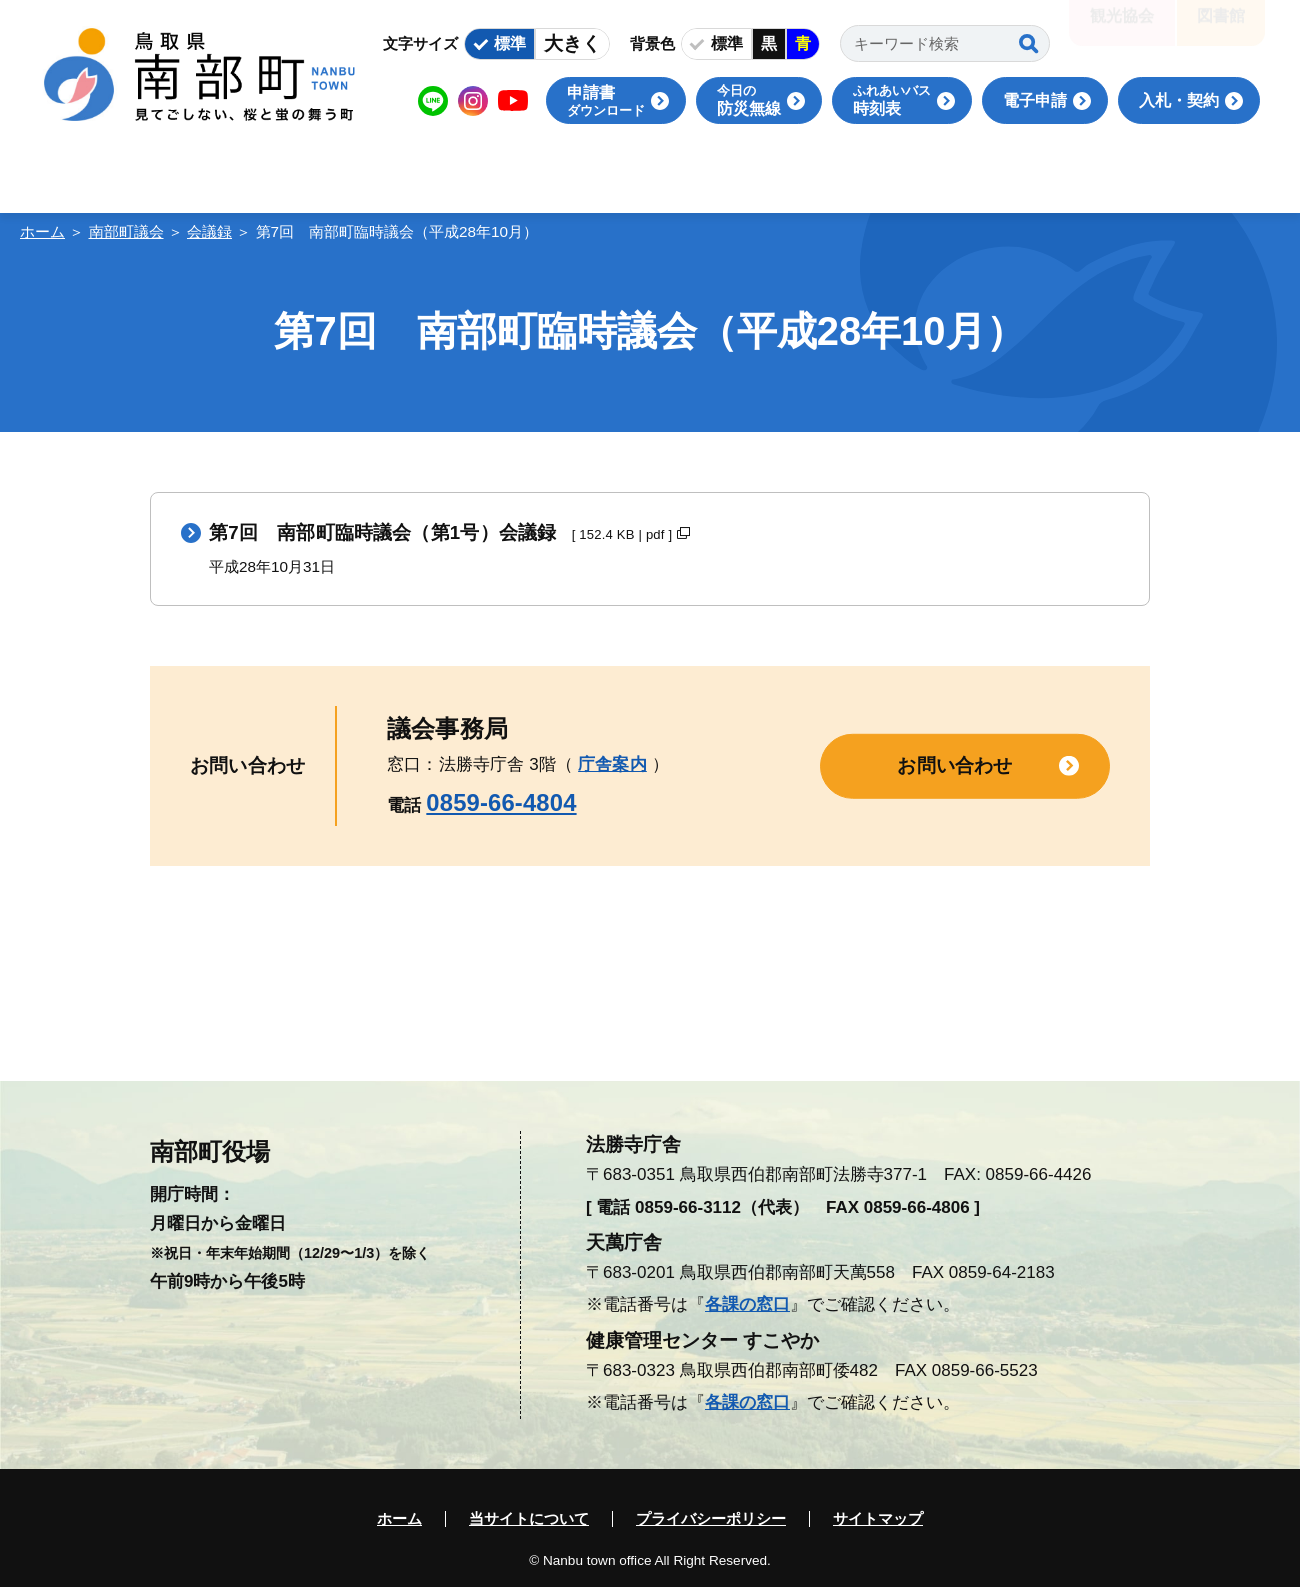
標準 (510, 43)
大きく (572, 43)
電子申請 (1035, 100)
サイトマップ (878, 1518)
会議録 (209, 231)
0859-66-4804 (501, 802)
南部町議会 (126, 231)
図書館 (1221, 29)
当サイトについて (529, 1518)
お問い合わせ (954, 765)
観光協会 (1122, 29)
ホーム (42, 231)
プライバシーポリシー (711, 1518)
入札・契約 (1179, 100)
